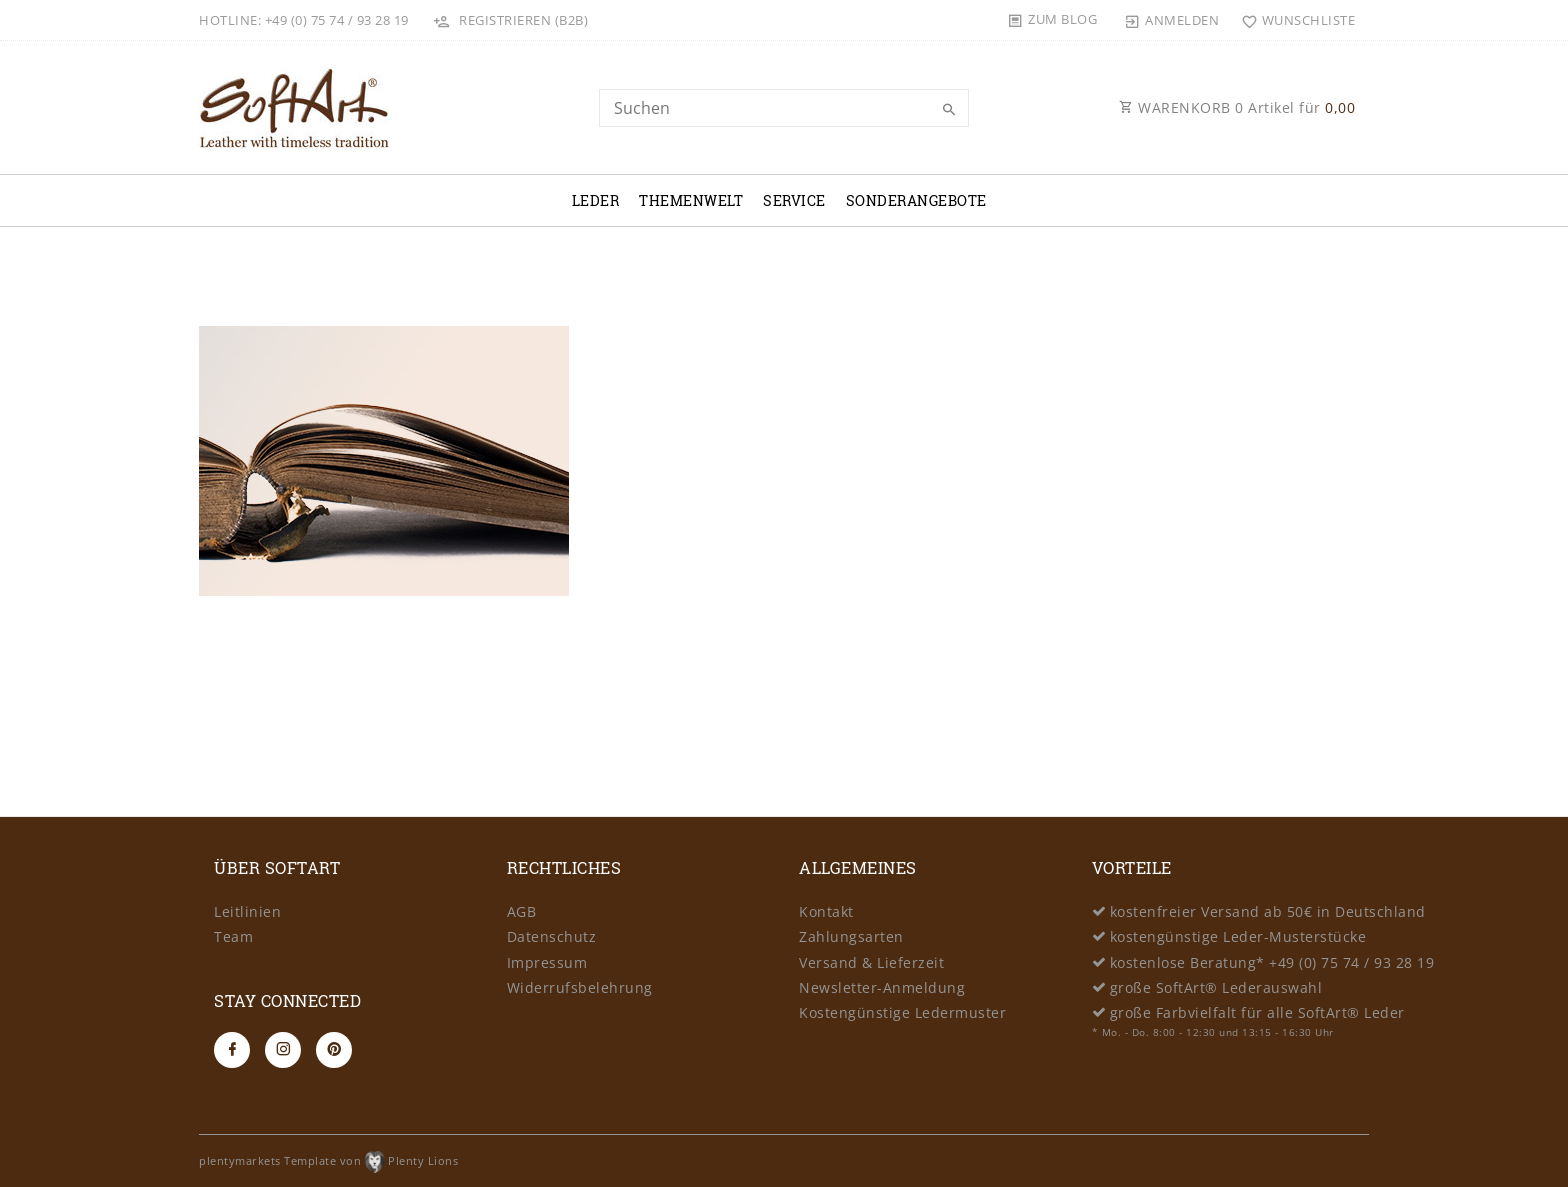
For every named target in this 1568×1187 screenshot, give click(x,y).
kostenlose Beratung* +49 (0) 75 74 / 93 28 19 (1272, 962)
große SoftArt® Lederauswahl (1216, 987)
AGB (522, 911)
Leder (596, 200)
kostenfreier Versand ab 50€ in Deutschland (1268, 911)
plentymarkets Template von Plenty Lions (328, 1160)
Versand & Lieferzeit (871, 962)
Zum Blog (1062, 19)
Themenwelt (691, 200)
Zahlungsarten (851, 936)
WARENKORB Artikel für (1237, 107)
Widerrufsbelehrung (580, 987)
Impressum (547, 962)
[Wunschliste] (1293, 20)
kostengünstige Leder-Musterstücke (1238, 936)
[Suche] (949, 110)
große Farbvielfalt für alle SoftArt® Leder (1257, 1012)
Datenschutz (552, 936)
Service (794, 200)
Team (233, 936)
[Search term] (784, 108)
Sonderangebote (916, 200)
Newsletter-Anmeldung (882, 987)
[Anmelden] (1172, 20)
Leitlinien (247, 911)
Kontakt (826, 911)
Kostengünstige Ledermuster (902, 1012)
